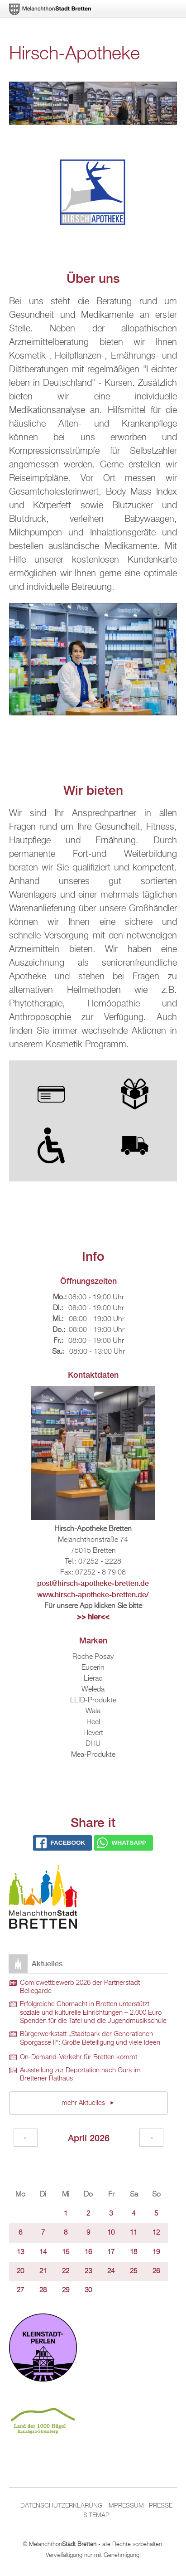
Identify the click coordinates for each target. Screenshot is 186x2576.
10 (110, 2233)
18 (133, 2252)
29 (65, 2290)
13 (20, 2252)
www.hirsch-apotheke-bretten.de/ (93, 1594)
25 (133, 2271)
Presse (160, 2506)
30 (88, 2290)
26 (156, 2271)
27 (20, 2290)
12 (156, 2233)
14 (43, 2252)
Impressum (125, 2506)
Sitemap (96, 2515)
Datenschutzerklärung (61, 2506)
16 (88, 2252)
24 (110, 2271)
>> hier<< (93, 1617)
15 (65, 2252)
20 (20, 2271)
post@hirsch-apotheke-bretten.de (93, 1583)
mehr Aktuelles (84, 2103)
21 (43, 2271)
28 (43, 2290)
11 (133, 2233)
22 (65, 2271)
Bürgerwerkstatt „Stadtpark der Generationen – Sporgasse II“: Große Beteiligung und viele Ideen (90, 2038)
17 (110, 2252)
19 (156, 2252)
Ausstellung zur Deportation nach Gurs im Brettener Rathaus (80, 2074)
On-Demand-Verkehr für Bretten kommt (78, 2057)
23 (88, 2271)
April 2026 (89, 2138)
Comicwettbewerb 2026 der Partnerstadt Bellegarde (80, 1987)
